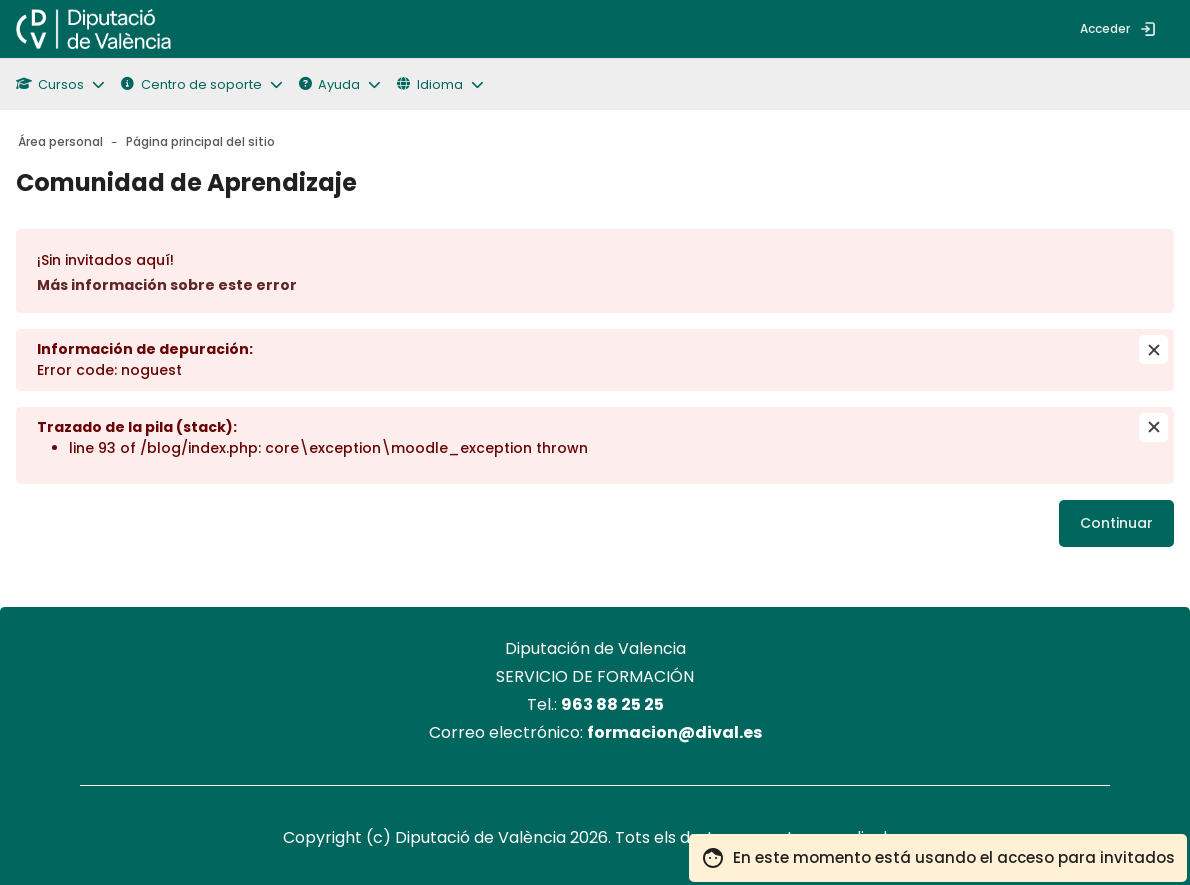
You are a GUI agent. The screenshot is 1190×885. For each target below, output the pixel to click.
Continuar (1116, 523)
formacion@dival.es (674, 732)
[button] (68, 84)
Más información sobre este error (167, 285)
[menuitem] (203, 29)
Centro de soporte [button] (191, 84)
